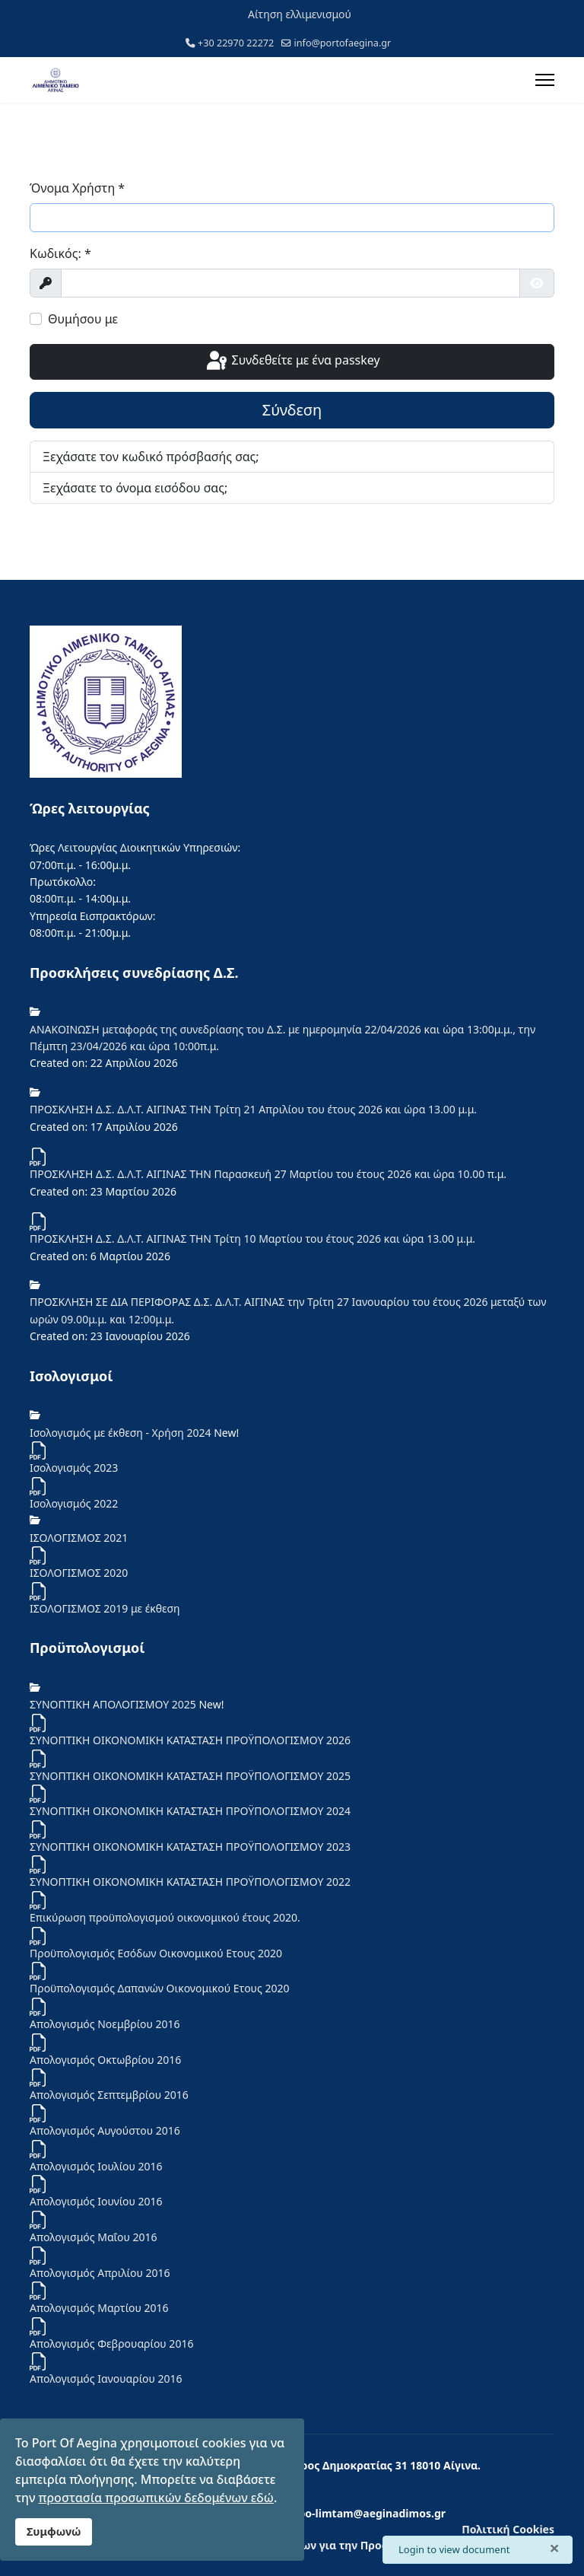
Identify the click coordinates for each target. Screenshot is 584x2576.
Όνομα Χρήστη (77, 188)
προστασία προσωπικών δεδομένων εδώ (156, 2497)
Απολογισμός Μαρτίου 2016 (99, 2308)
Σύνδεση (292, 410)
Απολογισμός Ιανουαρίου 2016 (106, 2378)
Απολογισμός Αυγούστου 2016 (105, 2130)
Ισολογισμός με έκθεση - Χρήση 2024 (122, 1432)
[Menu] (544, 80)
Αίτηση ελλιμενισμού (299, 14)
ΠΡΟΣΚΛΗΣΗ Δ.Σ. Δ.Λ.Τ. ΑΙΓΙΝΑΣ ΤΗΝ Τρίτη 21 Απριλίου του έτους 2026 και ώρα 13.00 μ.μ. (253, 1109)
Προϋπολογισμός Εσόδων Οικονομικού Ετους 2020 (156, 1953)
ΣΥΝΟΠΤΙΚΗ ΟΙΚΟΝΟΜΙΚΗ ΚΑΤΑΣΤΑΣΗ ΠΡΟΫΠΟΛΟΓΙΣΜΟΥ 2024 (190, 1811)
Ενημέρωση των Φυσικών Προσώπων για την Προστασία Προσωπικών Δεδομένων (335, 2545)
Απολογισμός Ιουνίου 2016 (96, 2201)
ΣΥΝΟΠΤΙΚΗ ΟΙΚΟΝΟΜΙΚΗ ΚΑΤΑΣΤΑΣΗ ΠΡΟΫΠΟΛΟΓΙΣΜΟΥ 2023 (190, 1846)
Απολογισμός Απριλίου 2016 (100, 2273)
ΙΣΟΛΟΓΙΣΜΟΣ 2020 (79, 1572)
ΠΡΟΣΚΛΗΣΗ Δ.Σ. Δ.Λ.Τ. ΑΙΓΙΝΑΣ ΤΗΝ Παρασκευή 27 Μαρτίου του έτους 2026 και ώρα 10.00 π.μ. (268, 1174)
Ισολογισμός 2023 (74, 1467)
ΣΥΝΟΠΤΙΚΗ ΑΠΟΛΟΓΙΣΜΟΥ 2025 (114, 1704)
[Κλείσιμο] (554, 2547)
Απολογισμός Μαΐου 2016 (93, 2237)
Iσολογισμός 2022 (74, 1503)
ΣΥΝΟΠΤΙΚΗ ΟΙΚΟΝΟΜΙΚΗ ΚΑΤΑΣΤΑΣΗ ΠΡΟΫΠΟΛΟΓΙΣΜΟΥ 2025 (190, 1776)
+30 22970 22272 (236, 43)
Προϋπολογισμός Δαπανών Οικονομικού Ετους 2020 (160, 1988)
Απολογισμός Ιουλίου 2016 (96, 2166)
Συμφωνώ (54, 2531)
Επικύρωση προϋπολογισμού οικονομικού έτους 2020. (165, 1917)
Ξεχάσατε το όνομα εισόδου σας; (135, 487)
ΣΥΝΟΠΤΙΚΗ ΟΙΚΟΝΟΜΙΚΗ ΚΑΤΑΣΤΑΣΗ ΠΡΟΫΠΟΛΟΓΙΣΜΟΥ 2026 (190, 1740)
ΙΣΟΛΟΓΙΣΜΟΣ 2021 (79, 1537)
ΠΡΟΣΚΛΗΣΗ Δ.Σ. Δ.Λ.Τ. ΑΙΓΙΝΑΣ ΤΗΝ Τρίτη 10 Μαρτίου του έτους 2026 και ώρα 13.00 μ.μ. (252, 1238)
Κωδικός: (60, 253)
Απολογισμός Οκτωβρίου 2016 (105, 2059)
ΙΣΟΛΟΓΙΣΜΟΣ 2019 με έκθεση (104, 1608)
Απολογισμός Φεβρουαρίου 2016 (111, 2343)
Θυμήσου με (83, 318)
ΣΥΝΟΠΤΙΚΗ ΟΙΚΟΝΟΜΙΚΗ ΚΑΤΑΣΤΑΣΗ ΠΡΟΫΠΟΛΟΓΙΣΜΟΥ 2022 (190, 1881)
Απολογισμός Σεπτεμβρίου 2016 (109, 2094)
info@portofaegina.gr (343, 43)
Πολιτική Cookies (508, 2529)
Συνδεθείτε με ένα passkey (291, 361)
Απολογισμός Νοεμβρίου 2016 (105, 2024)
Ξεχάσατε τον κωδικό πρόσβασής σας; (151, 456)
